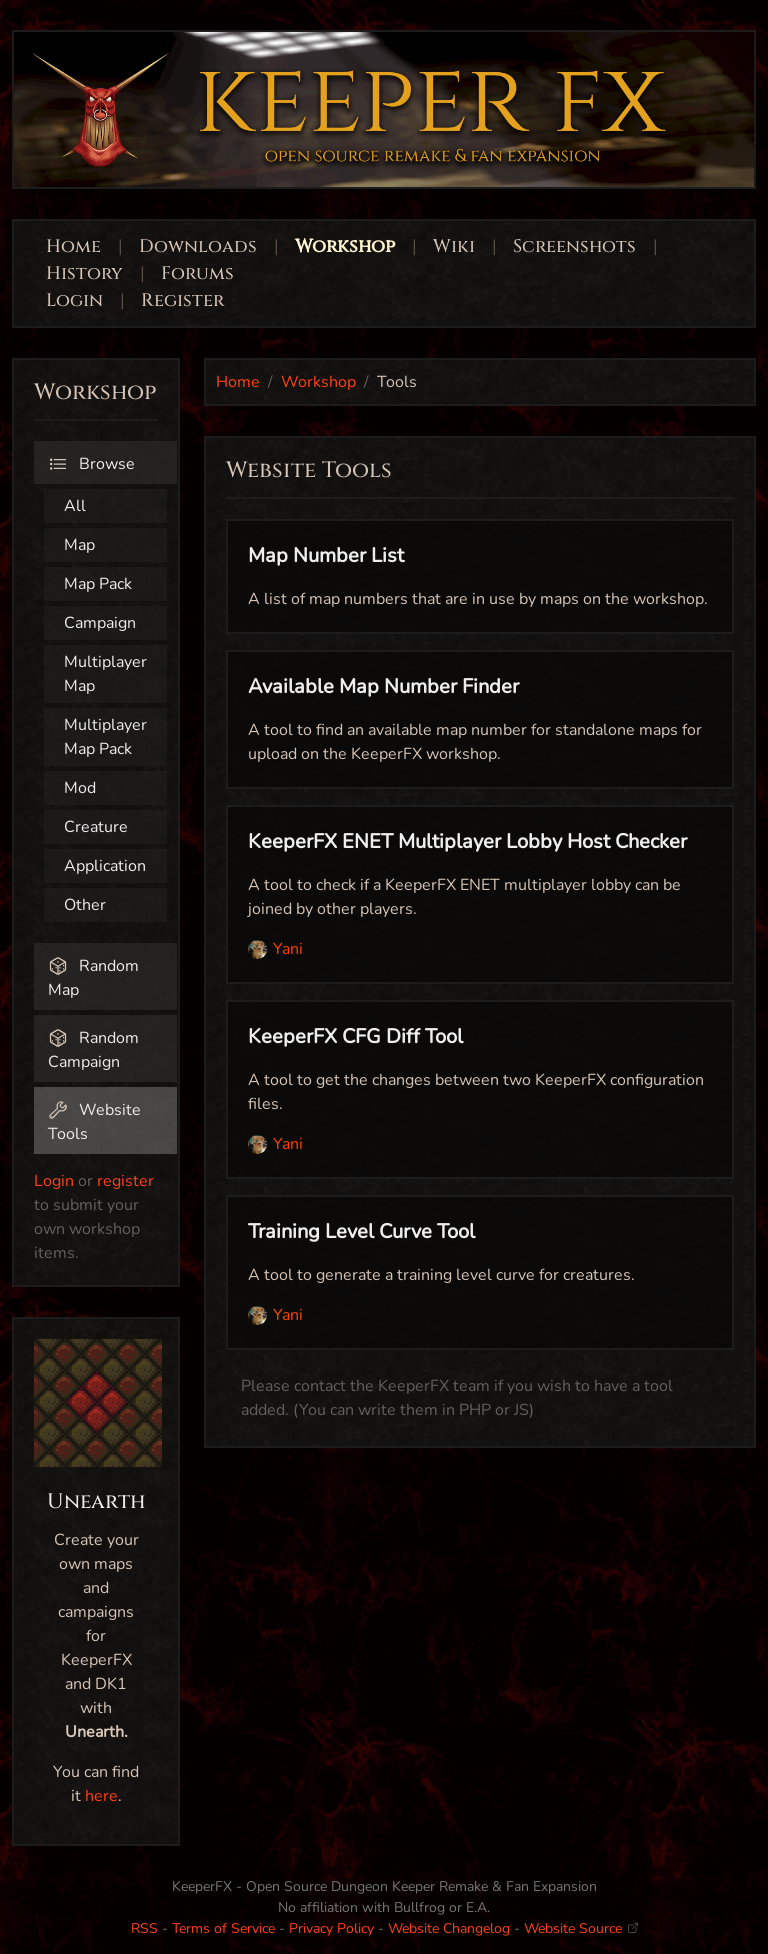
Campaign (100, 623)
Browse (91, 464)
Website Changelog (449, 1928)
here (101, 1796)
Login (77, 300)
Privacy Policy (331, 1928)
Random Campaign (93, 1050)
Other (85, 905)
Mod (80, 788)
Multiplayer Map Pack (105, 737)
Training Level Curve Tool (361, 1231)
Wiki (454, 246)
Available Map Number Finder (383, 686)
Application (105, 866)
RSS (144, 1928)
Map (79, 545)
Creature (96, 827)
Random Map (93, 978)
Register (182, 300)
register (125, 1181)
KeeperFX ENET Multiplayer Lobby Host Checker (467, 841)
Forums (197, 273)
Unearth (96, 1502)
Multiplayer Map (105, 674)
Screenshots (574, 246)
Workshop (345, 246)
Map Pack (98, 584)
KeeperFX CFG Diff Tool (355, 1036)
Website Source (581, 1928)
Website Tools (94, 1122)
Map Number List (326, 555)
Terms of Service (223, 1928)
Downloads (198, 246)
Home (73, 246)
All (75, 506)
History (84, 273)
